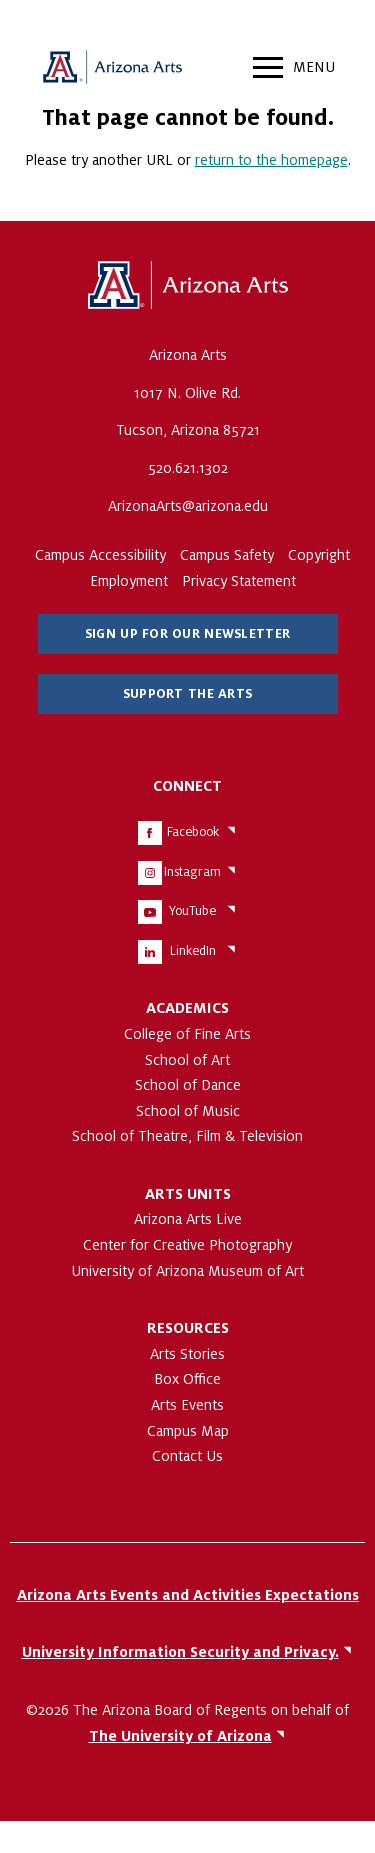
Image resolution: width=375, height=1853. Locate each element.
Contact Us (187, 1456)
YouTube (192, 911)
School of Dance (188, 1085)
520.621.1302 (188, 468)
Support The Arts (187, 694)
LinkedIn (193, 951)
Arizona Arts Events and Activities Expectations (188, 1595)
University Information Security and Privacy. (180, 1652)
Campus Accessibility (100, 555)
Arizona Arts (112, 70)
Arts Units (188, 1194)
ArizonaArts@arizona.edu (188, 506)
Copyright (319, 555)
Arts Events (187, 1405)
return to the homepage (271, 160)
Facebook (193, 832)
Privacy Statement (239, 581)
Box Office (187, 1379)
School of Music (188, 1111)
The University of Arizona (188, 286)
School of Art (187, 1060)
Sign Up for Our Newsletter (187, 634)
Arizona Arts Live (188, 1219)
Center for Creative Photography (187, 1245)
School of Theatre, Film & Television (187, 1136)
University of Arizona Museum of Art (187, 1271)
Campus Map (188, 1431)
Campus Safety (227, 555)
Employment (129, 581)
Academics (187, 1008)
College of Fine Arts (187, 1034)
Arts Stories (187, 1354)
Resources (188, 1328)
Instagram (192, 872)
